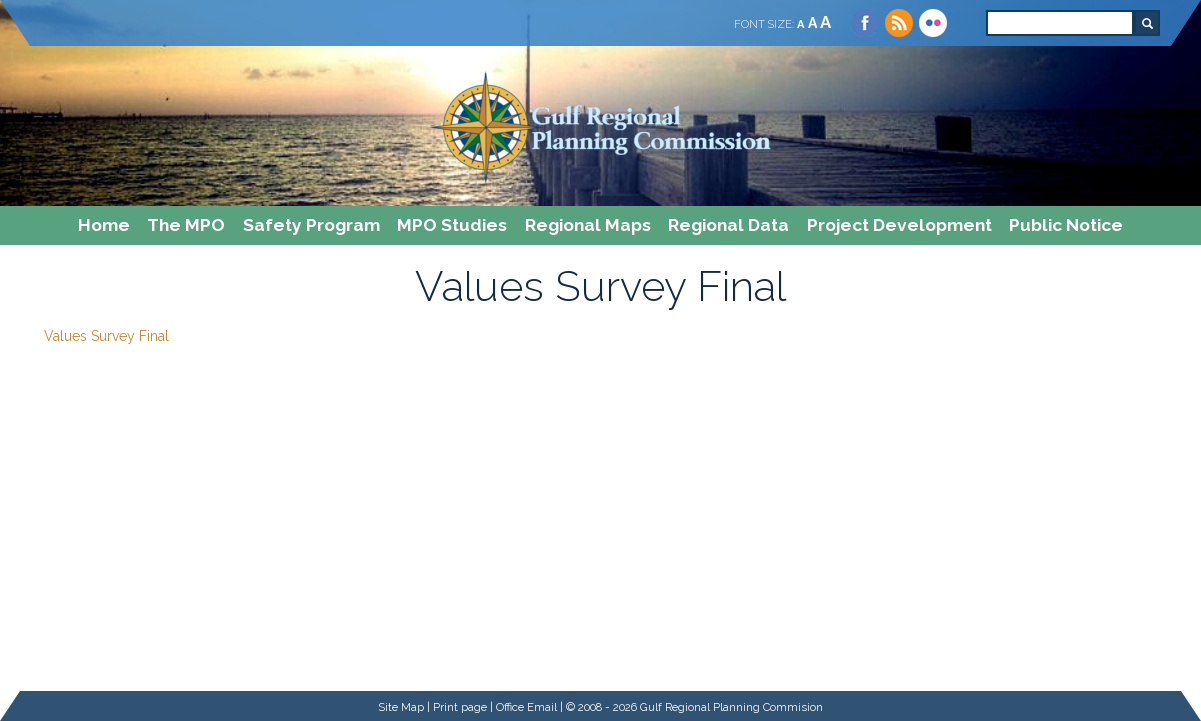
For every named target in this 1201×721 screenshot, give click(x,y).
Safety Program (311, 225)
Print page (460, 707)
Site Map (401, 707)
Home (104, 225)
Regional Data (728, 225)
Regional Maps (588, 225)
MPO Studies (452, 225)
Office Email (526, 707)
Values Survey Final (106, 336)
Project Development (899, 225)
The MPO (186, 225)
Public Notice (1066, 225)
